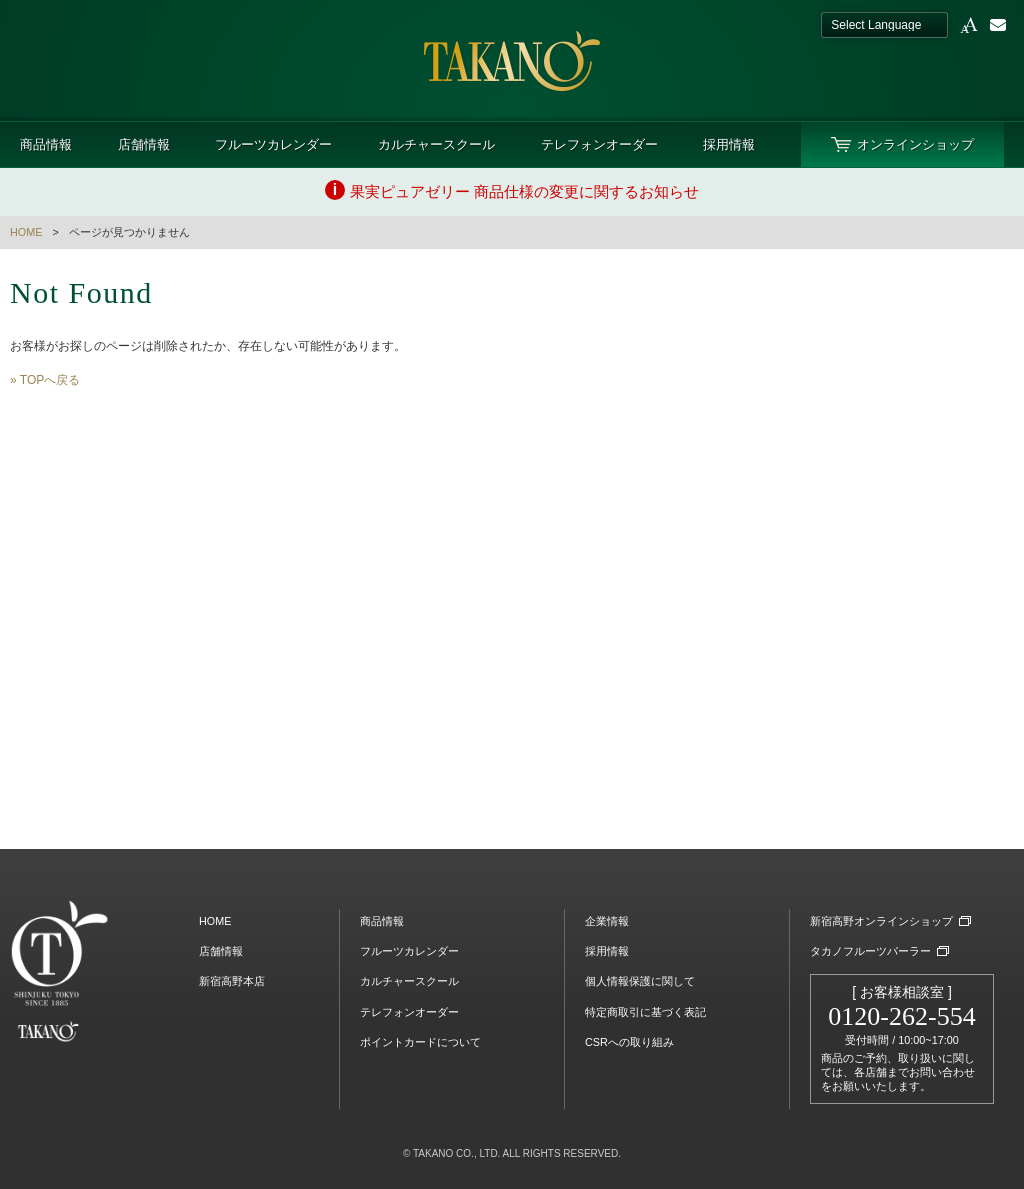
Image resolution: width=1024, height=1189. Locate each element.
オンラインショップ (915, 144)
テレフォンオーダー (599, 144)
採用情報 (729, 144)
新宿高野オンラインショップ (881, 921)
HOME (26, 232)
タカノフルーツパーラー (870, 951)
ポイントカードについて (420, 1042)
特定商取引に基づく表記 (645, 1012)
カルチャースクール (436, 144)
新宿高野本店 (232, 981)
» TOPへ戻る (45, 380)
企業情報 (607, 921)
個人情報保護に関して (640, 981)
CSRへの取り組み (629, 1042)
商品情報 (46, 144)
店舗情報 (144, 144)
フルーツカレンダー (273, 144)
